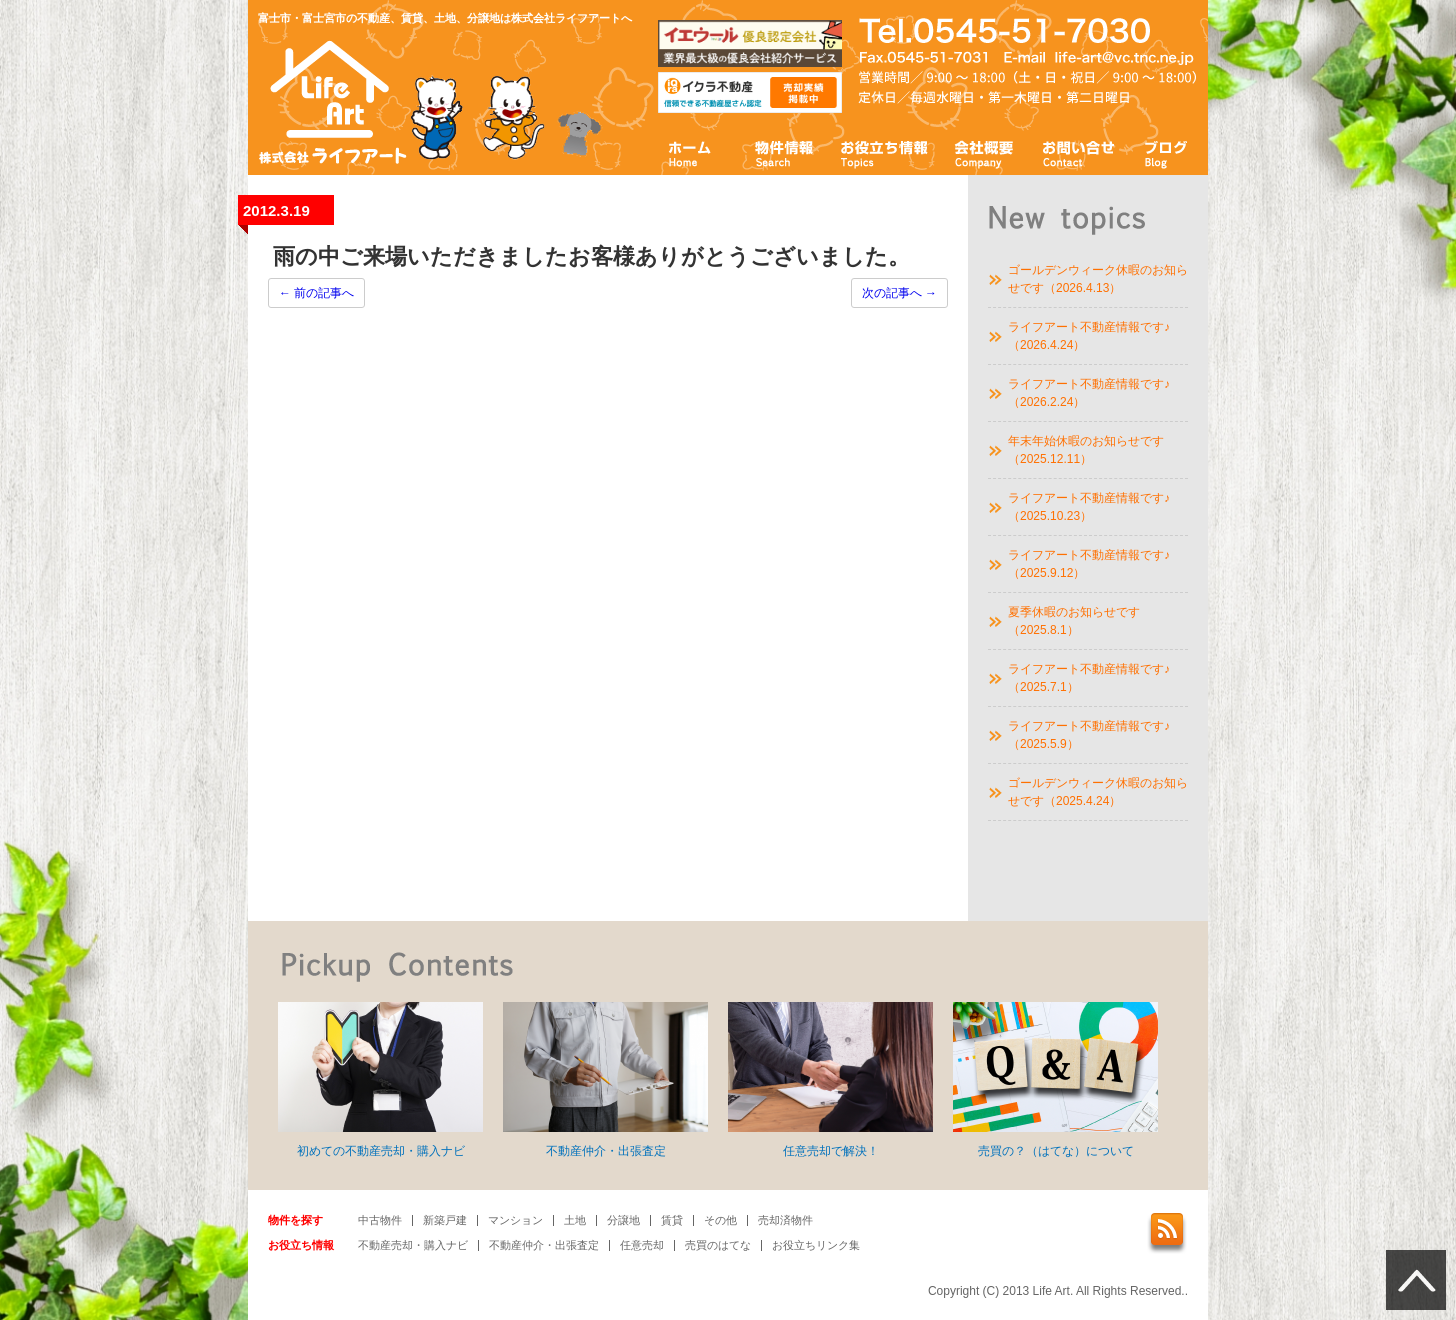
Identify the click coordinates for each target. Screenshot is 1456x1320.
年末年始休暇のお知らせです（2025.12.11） (1086, 450)
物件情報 (783, 152)
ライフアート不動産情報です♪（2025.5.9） (1089, 735)
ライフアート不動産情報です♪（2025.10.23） (1089, 507)
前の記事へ (316, 293)
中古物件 (380, 1220)
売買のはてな (718, 1245)
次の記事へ (899, 293)
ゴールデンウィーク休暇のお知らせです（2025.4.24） (1098, 792)
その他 (720, 1220)
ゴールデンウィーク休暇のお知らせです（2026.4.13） (1098, 279)
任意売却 (642, 1245)
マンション (515, 1220)
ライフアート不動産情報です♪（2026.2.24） (1089, 393)
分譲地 (623, 1220)
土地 (575, 1220)
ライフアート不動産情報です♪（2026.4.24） (1089, 336)
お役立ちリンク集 (816, 1245)
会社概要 (984, 152)
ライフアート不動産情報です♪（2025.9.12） (1089, 564)
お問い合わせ (1079, 152)
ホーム (690, 152)
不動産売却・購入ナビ (413, 1245)
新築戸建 (445, 1220)
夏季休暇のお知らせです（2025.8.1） (1074, 621)
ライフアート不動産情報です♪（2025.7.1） (1089, 678)
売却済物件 (785, 1220)
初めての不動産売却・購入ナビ (380, 1080)
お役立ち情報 (884, 152)
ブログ (1166, 152)
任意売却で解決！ (830, 1080)
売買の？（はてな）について (1055, 1080)
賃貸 (672, 1220)
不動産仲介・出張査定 (605, 1080)
